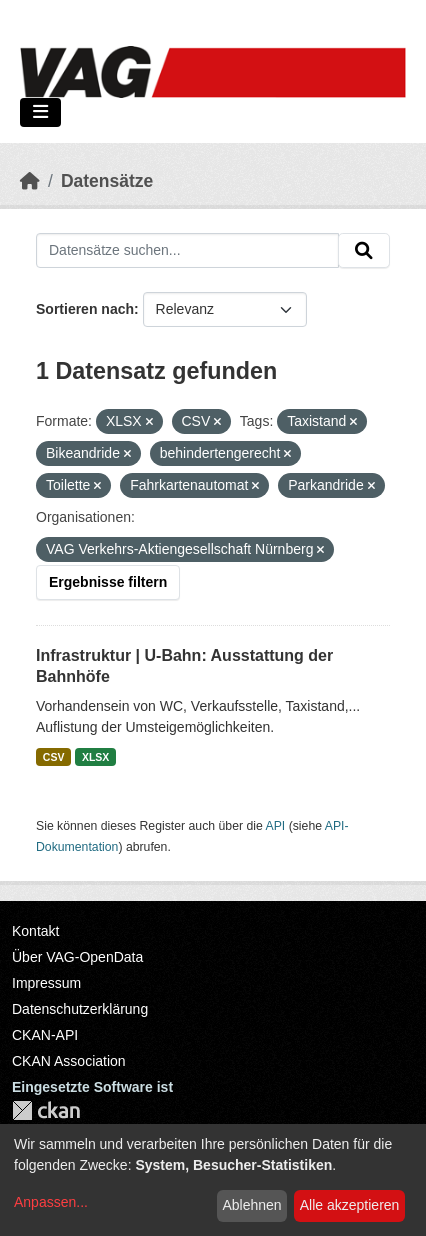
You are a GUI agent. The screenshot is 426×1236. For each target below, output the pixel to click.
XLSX (95, 757)
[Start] (30, 181)
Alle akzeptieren (350, 1205)
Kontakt (35, 931)
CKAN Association (69, 1061)
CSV (54, 757)
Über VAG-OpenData (77, 957)
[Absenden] (364, 251)
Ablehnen (251, 1205)
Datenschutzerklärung (80, 1009)
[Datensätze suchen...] (187, 251)
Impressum (46, 983)
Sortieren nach (85, 309)
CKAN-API (45, 1035)
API (276, 826)
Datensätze (107, 181)
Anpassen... (51, 1202)
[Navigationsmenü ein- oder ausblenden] (40, 112)
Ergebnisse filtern (108, 582)
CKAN (46, 1110)
